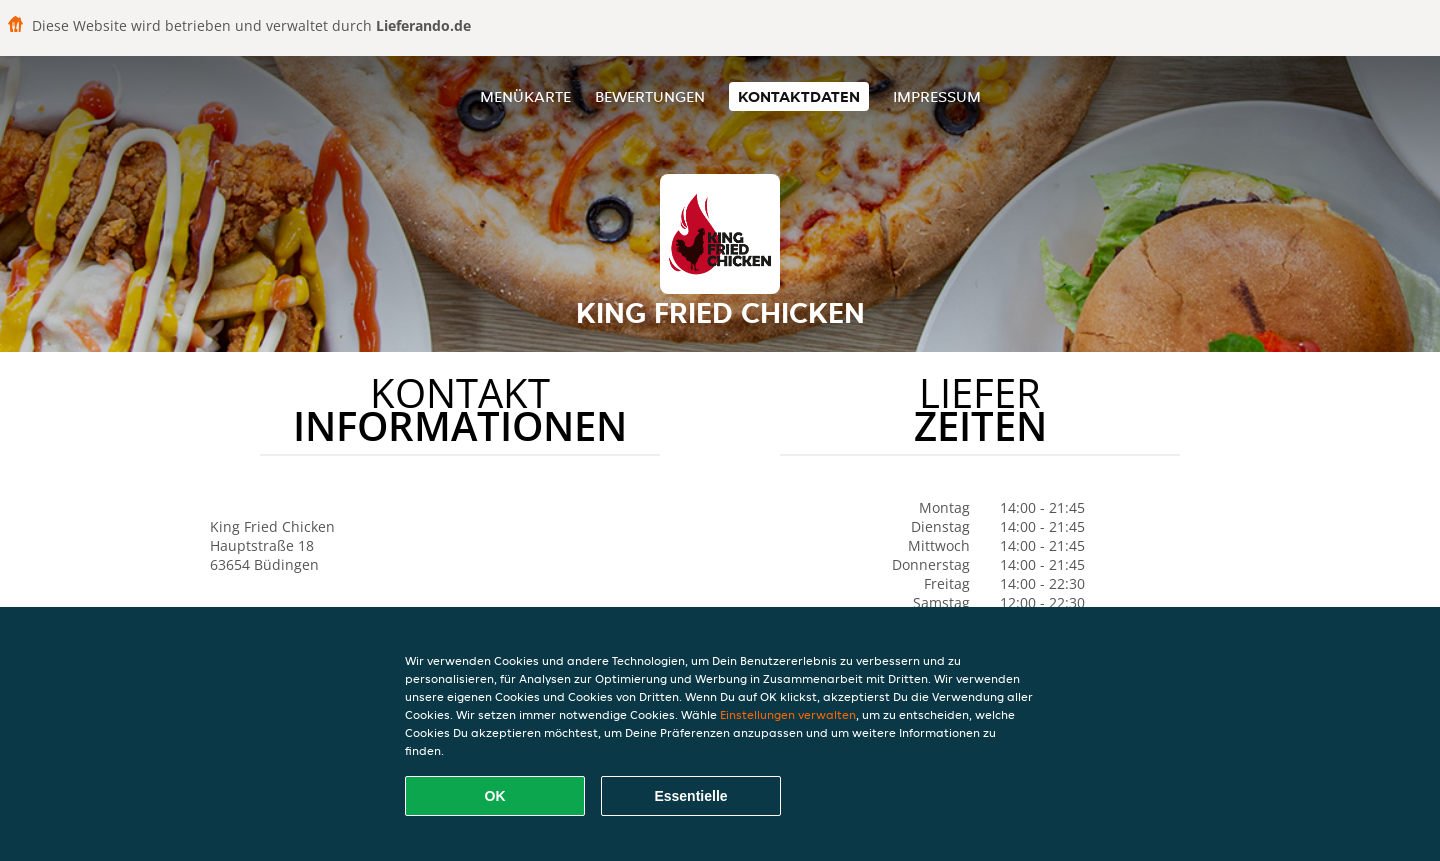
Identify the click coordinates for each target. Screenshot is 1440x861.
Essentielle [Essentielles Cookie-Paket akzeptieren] (690, 796)
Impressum (937, 96)
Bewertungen (650, 96)
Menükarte (525, 96)
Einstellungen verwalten (788, 714)
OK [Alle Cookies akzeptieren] (495, 796)
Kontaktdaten (799, 96)
